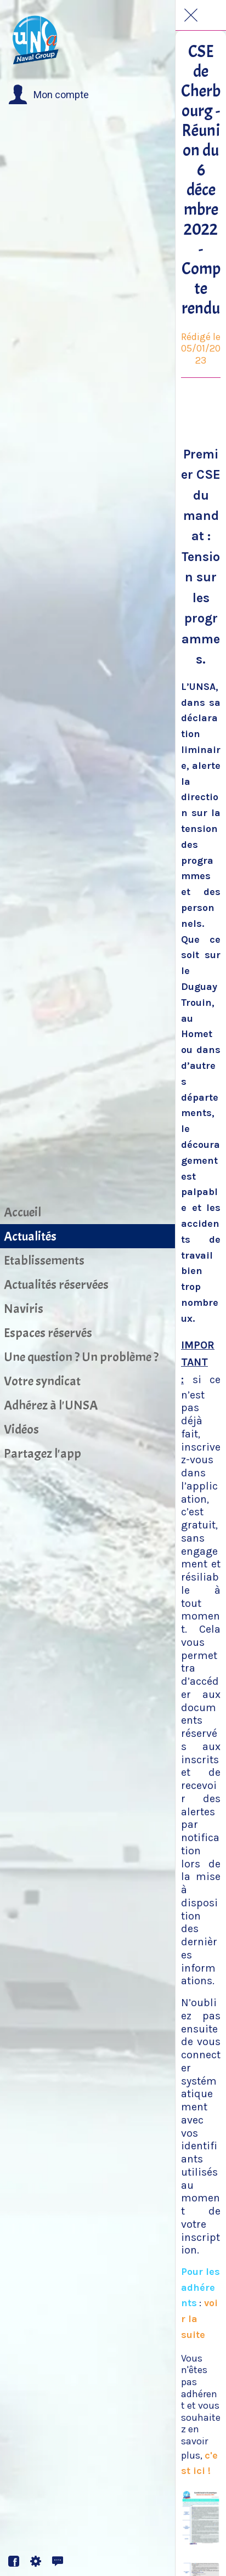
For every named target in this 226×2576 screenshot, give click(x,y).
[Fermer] (190, 15)
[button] (48, 95)
